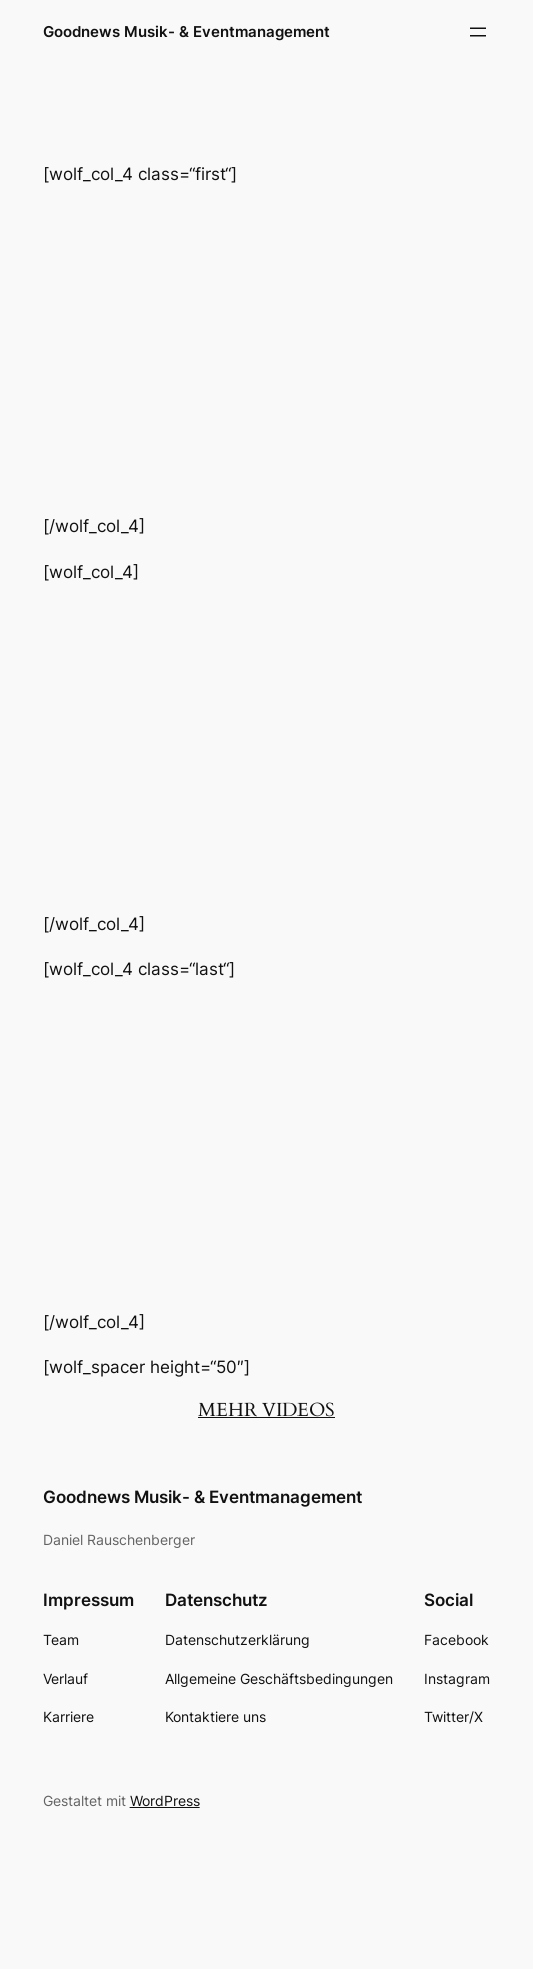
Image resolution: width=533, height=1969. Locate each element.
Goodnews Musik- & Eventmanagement (186, 31)
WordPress (165, 1800)
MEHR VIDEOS (266, 1410)
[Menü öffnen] (478, 32)
